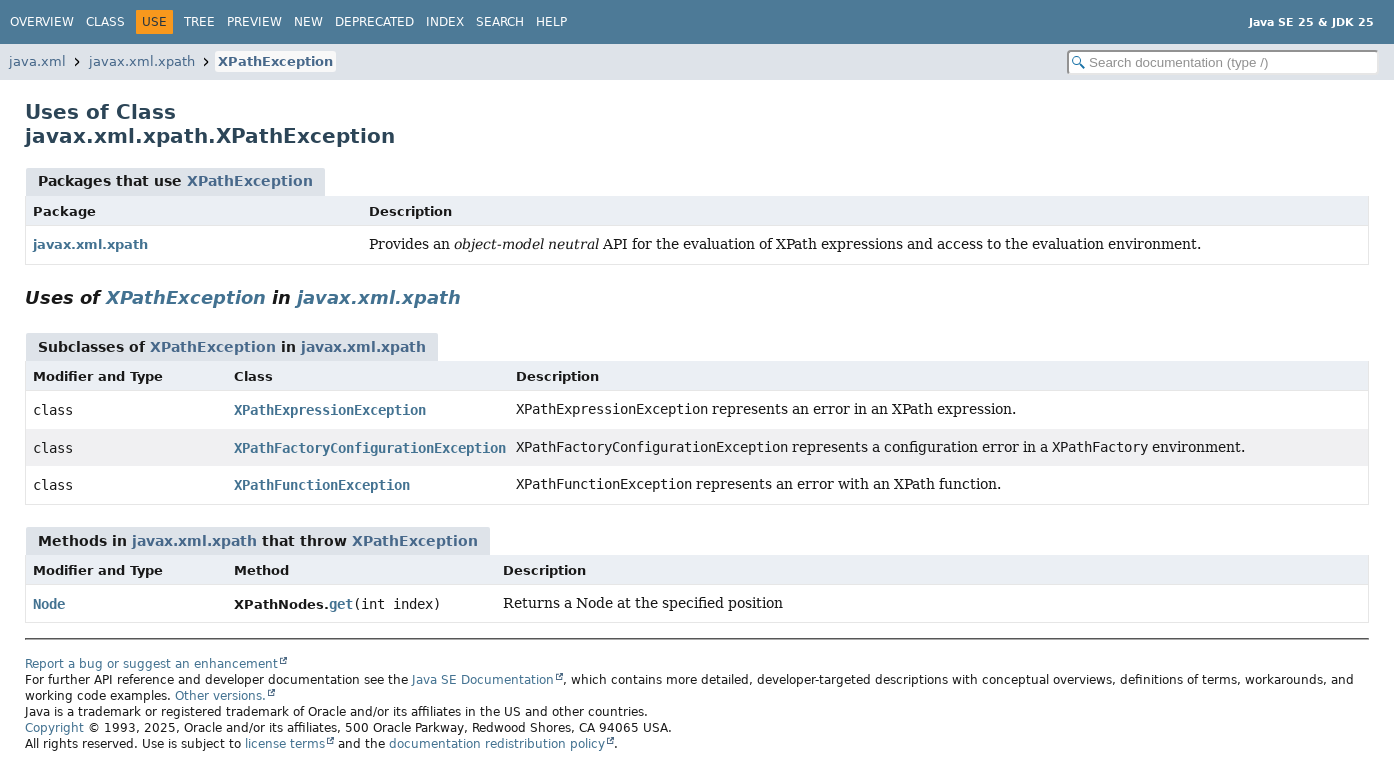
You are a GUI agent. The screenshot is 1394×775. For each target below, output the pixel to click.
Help (551, 22)
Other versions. (220, 696)
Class (105, 22)
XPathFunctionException (322, 485)
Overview (42, 22)
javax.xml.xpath (142, 61)
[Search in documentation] (1223, 62)
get (341, 604)
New (308, 22)
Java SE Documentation (483, 680)
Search (500, 22)
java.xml (37, 61)
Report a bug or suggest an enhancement (151, 664)
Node (49, 604)
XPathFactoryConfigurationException (370, 448)
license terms (285, 744)
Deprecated (374, 22)
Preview (254, 22)
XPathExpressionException (330, 410)
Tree (199, 22)
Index (445, 22)
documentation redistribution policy (497, 744)
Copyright (54, 728)
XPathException (275, 61)
